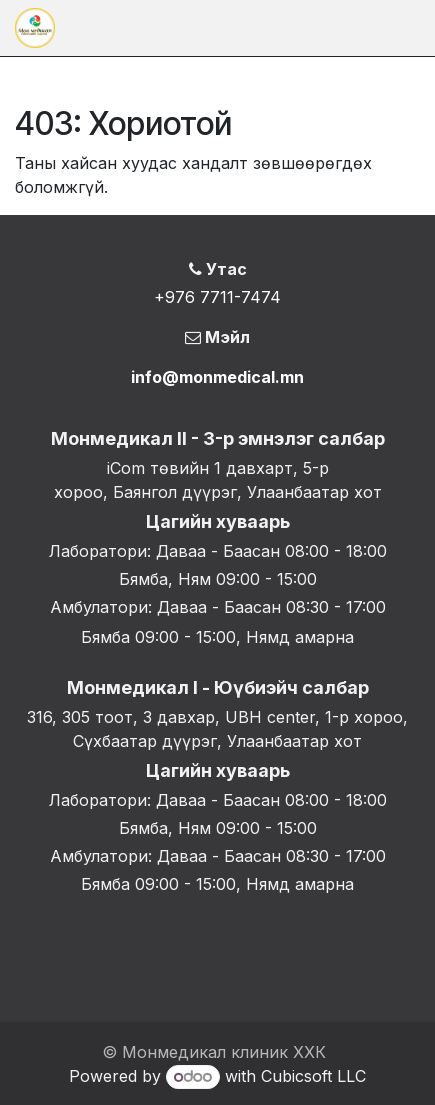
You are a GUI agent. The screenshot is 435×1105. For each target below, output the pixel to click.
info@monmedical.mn (217, 377)
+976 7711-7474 (217, 297)
